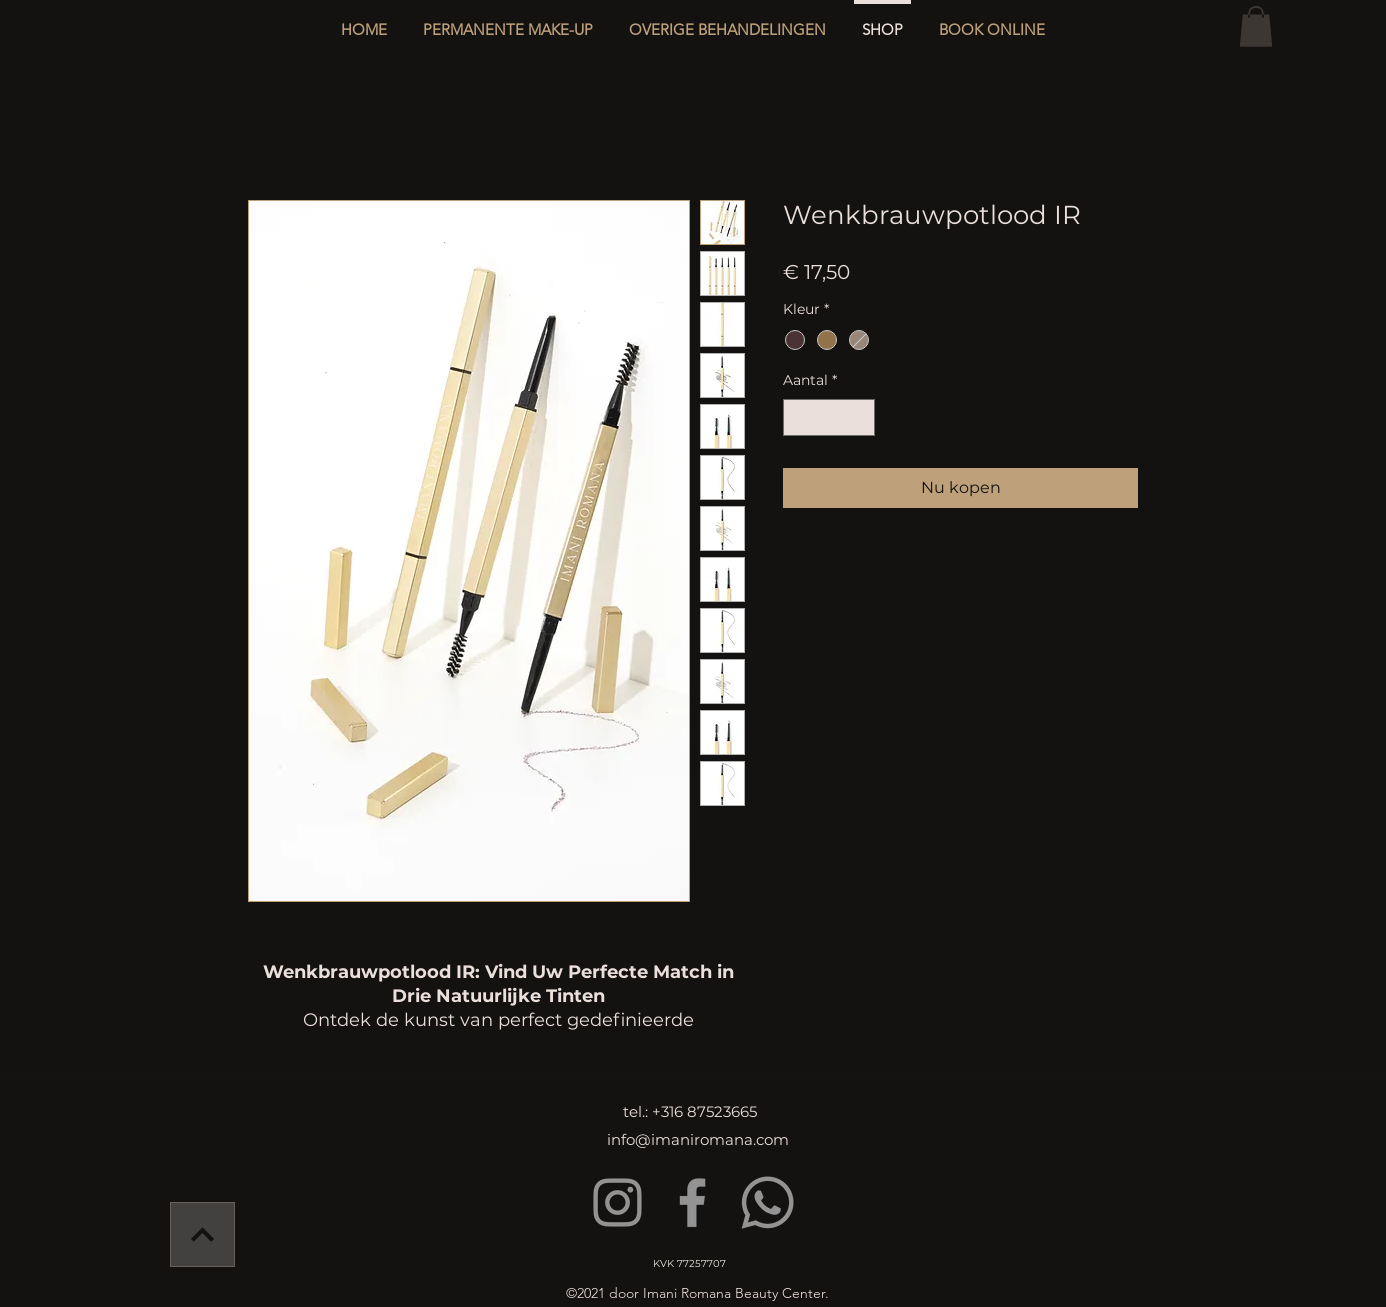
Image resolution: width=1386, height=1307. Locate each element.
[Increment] (859, 417)
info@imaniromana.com (698, 1139)
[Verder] (202, 1234)
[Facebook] (692, 1202)
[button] (727, 20)
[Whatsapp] (767, 1202)
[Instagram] (617, 1202)
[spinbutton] (829, 417)
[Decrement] (798, 417)
